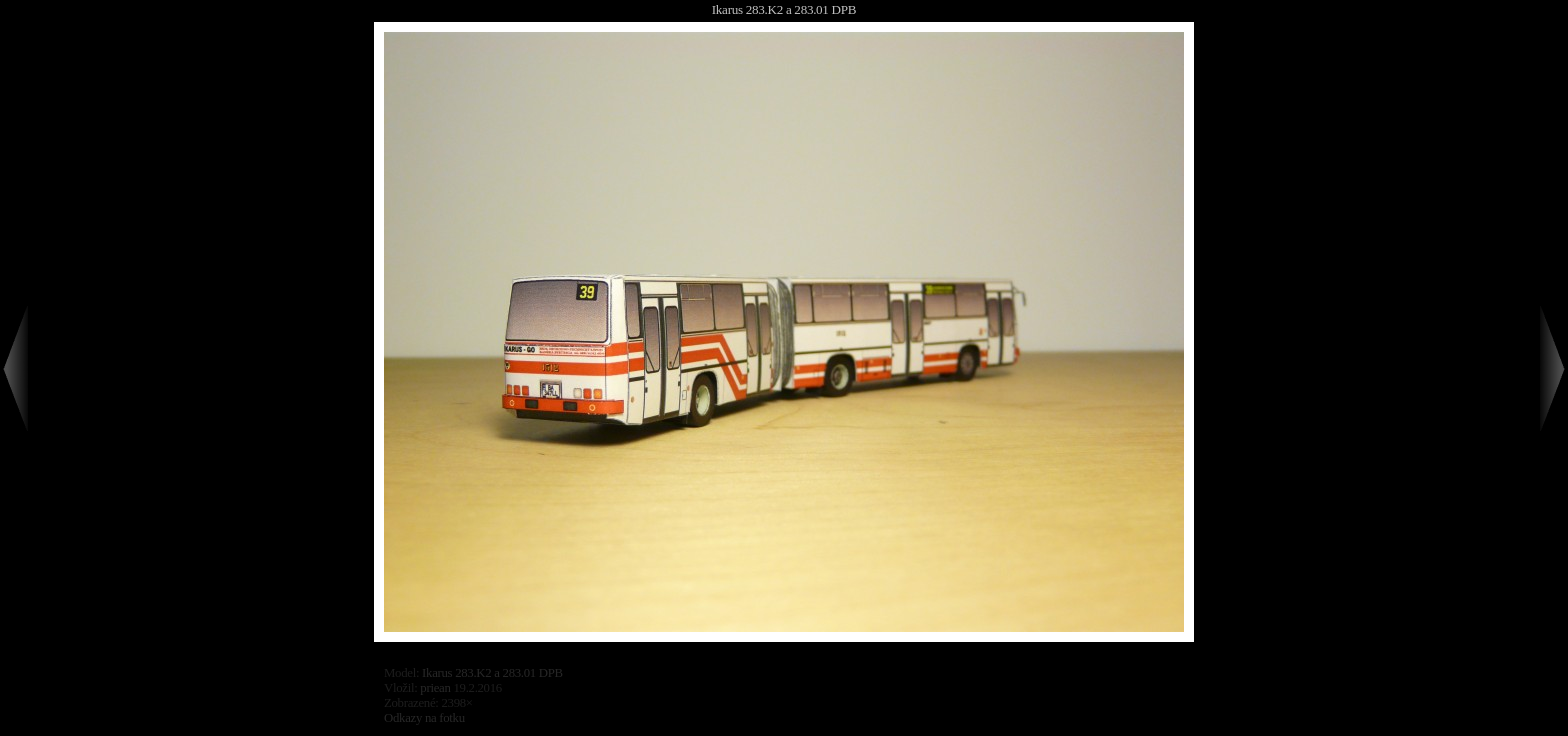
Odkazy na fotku (424, 718)
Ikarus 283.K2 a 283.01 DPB (784, 9)
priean (435, 688)
